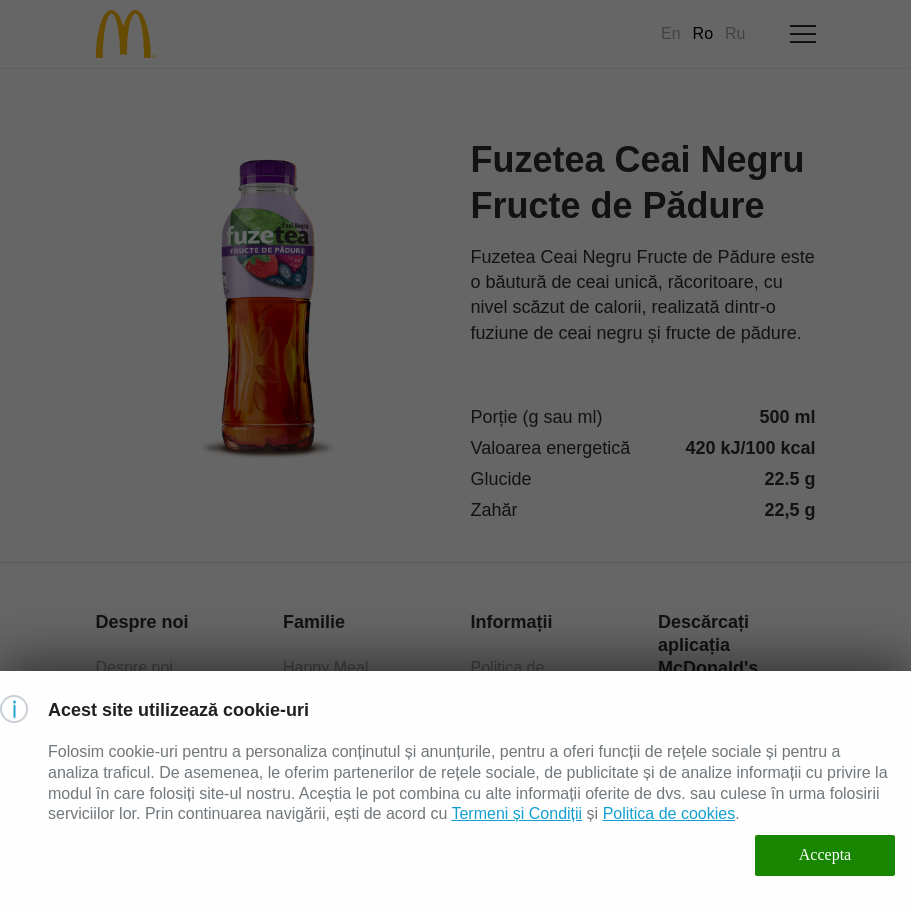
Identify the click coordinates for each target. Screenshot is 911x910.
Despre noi (134, 667)
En (671, 33)
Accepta (825, 854)
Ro (703, 33)
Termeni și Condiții (516, 813)
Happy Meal (325, 667)
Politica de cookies (669, 813)
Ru (735, 33)
